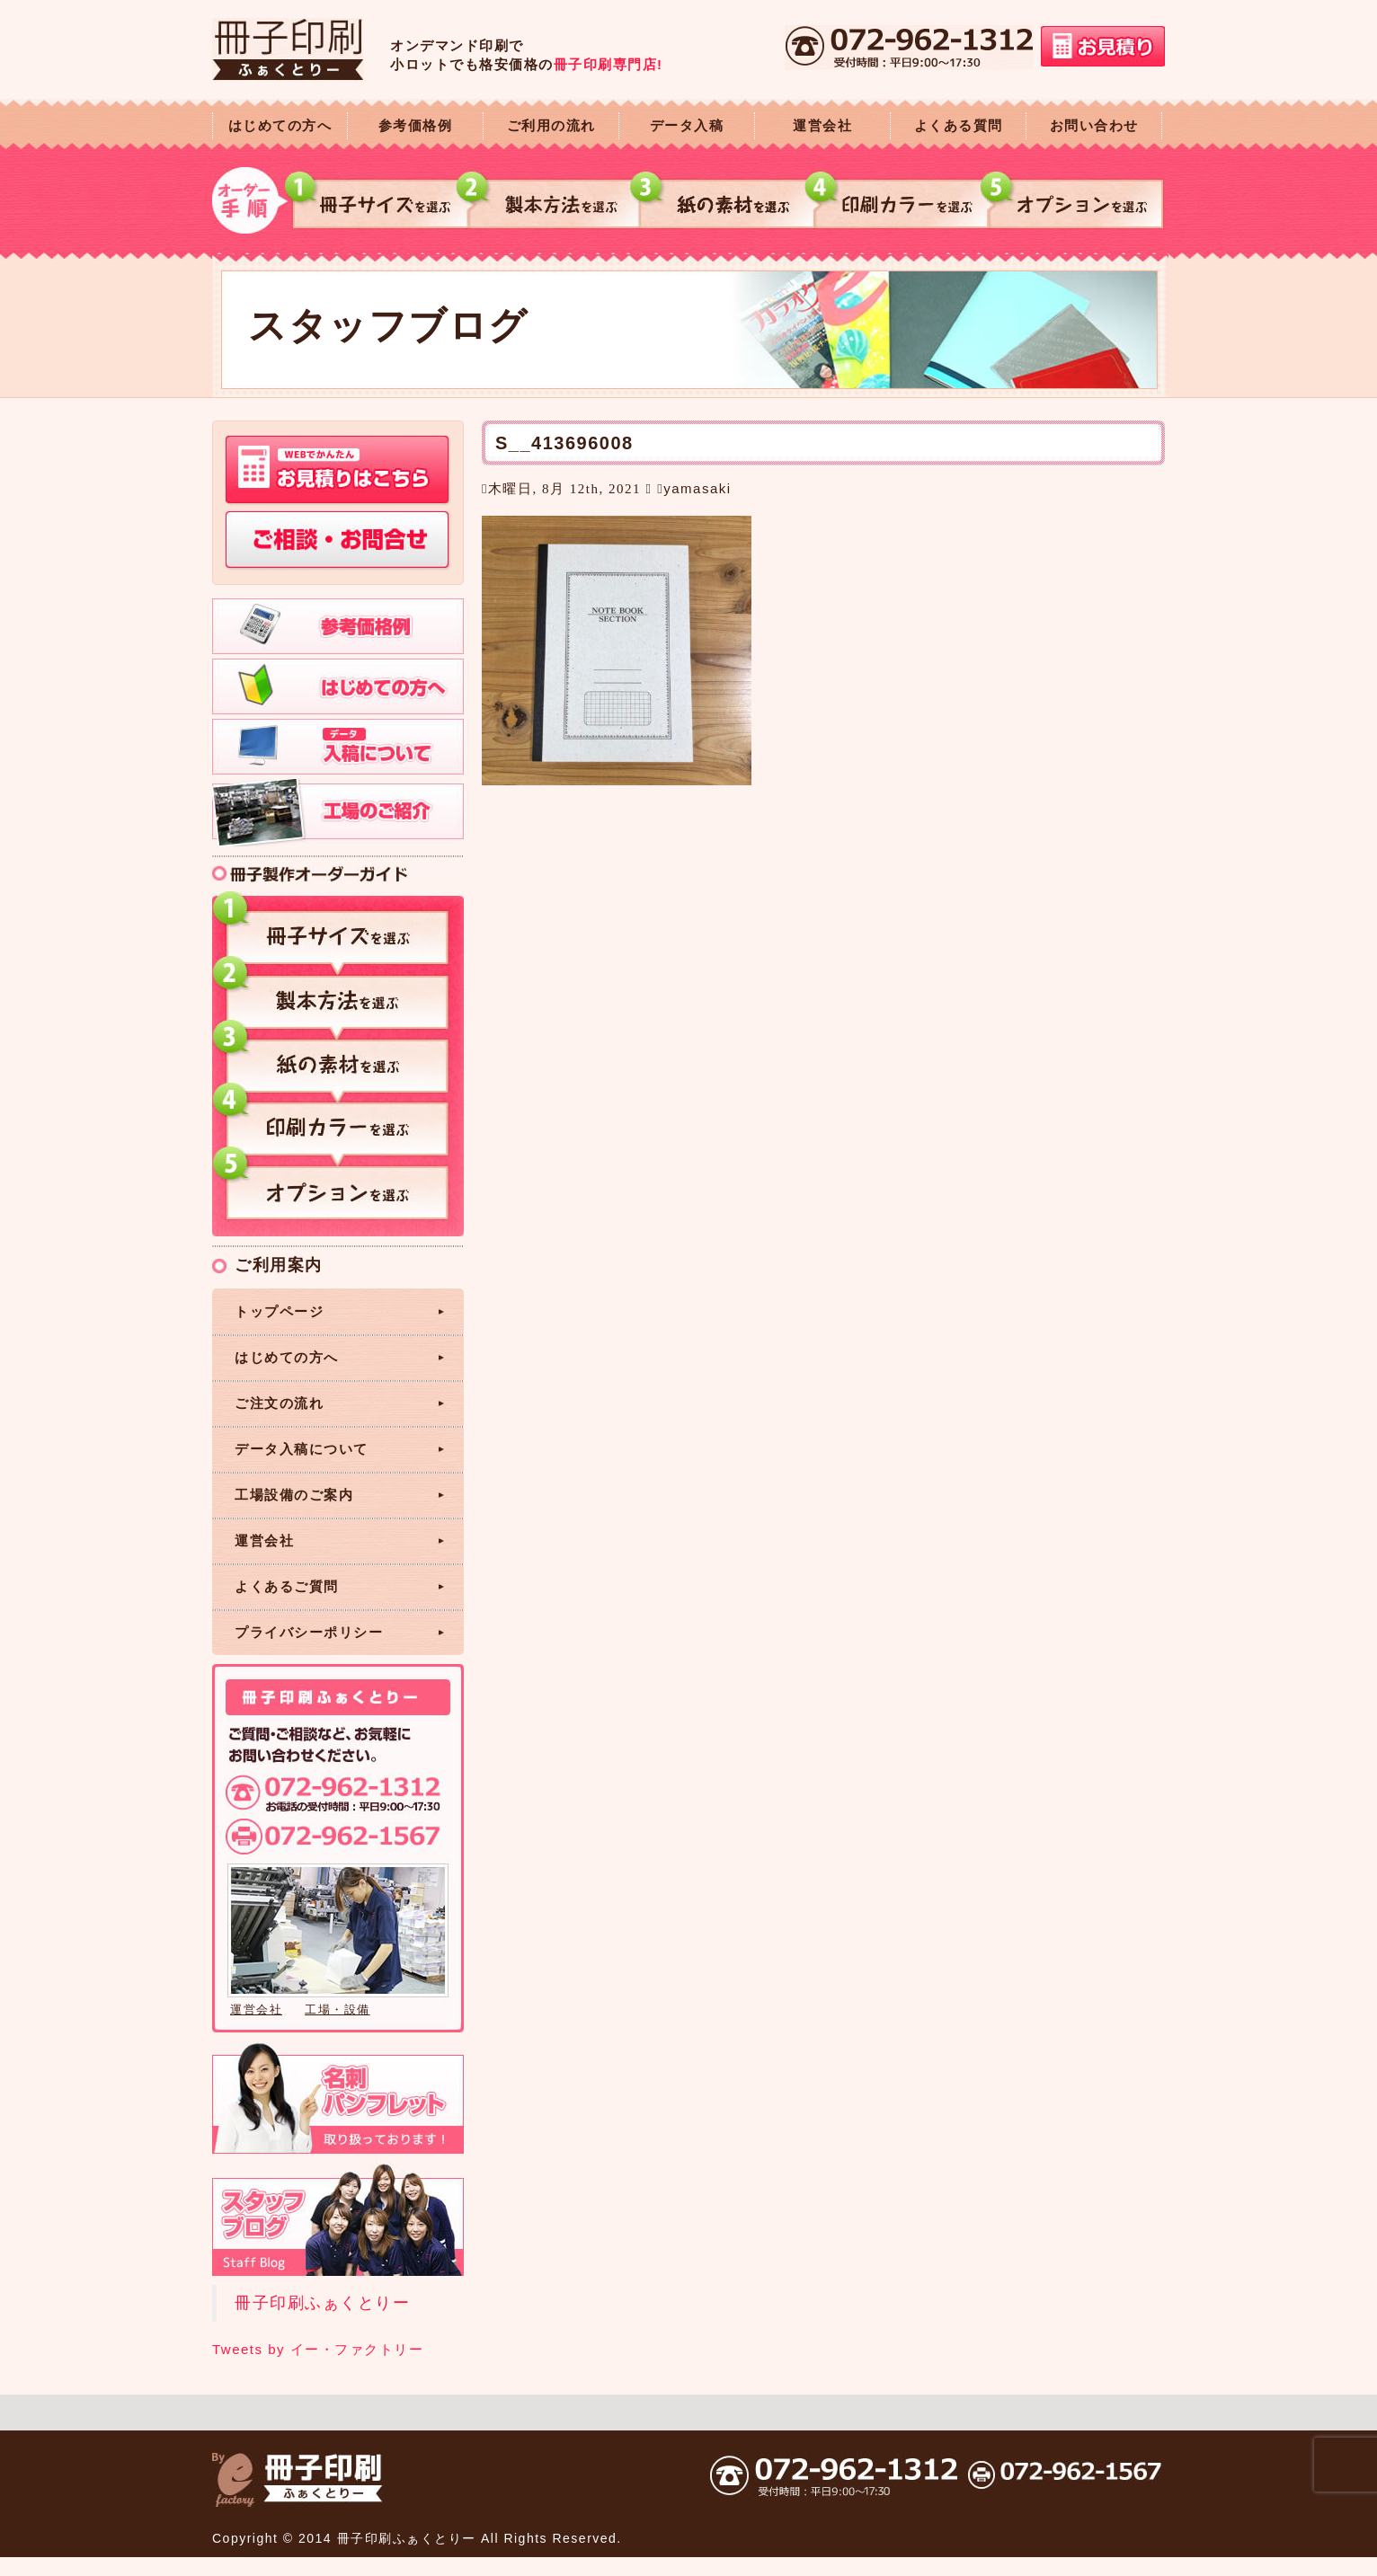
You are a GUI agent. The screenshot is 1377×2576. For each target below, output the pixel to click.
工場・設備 (337, 2009)
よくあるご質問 (287, 1586)
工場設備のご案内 (294, 1494)
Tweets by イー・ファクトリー (317, 2349)
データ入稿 (687, 125)
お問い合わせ (1094, 125)
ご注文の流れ (279, 1403)
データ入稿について (302, 1448)
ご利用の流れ (551, 125)
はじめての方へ (280, 125)
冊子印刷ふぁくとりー (322, 2303)
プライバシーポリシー (309, 1632)
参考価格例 (415, 125)
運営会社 (822, 125)
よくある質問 (958, 125)
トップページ (279, 1311)
